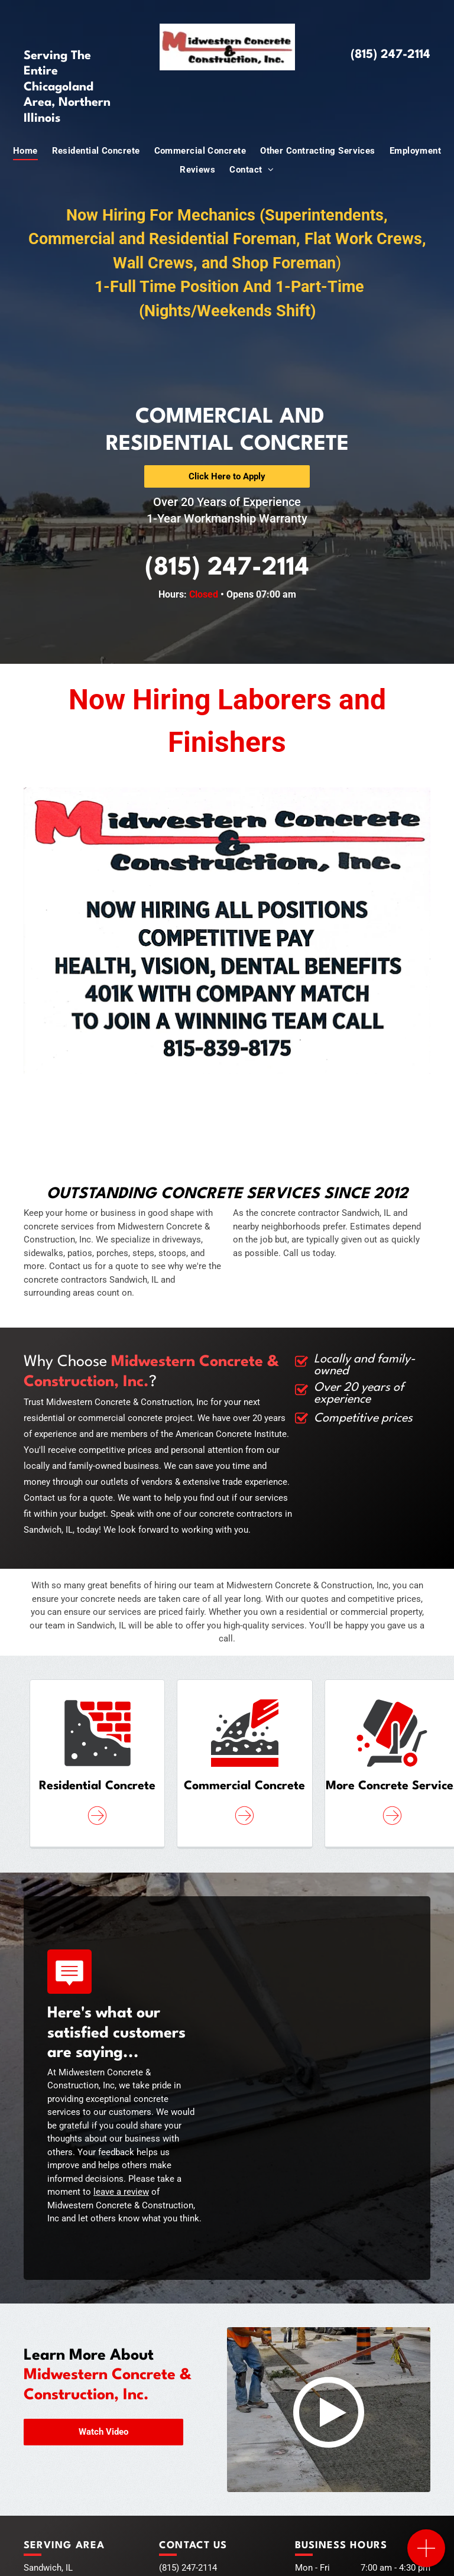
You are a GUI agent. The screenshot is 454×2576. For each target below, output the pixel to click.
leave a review (121, 2191)
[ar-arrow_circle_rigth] (97, 1826)
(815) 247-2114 (390, 55)
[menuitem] (25, 151)
